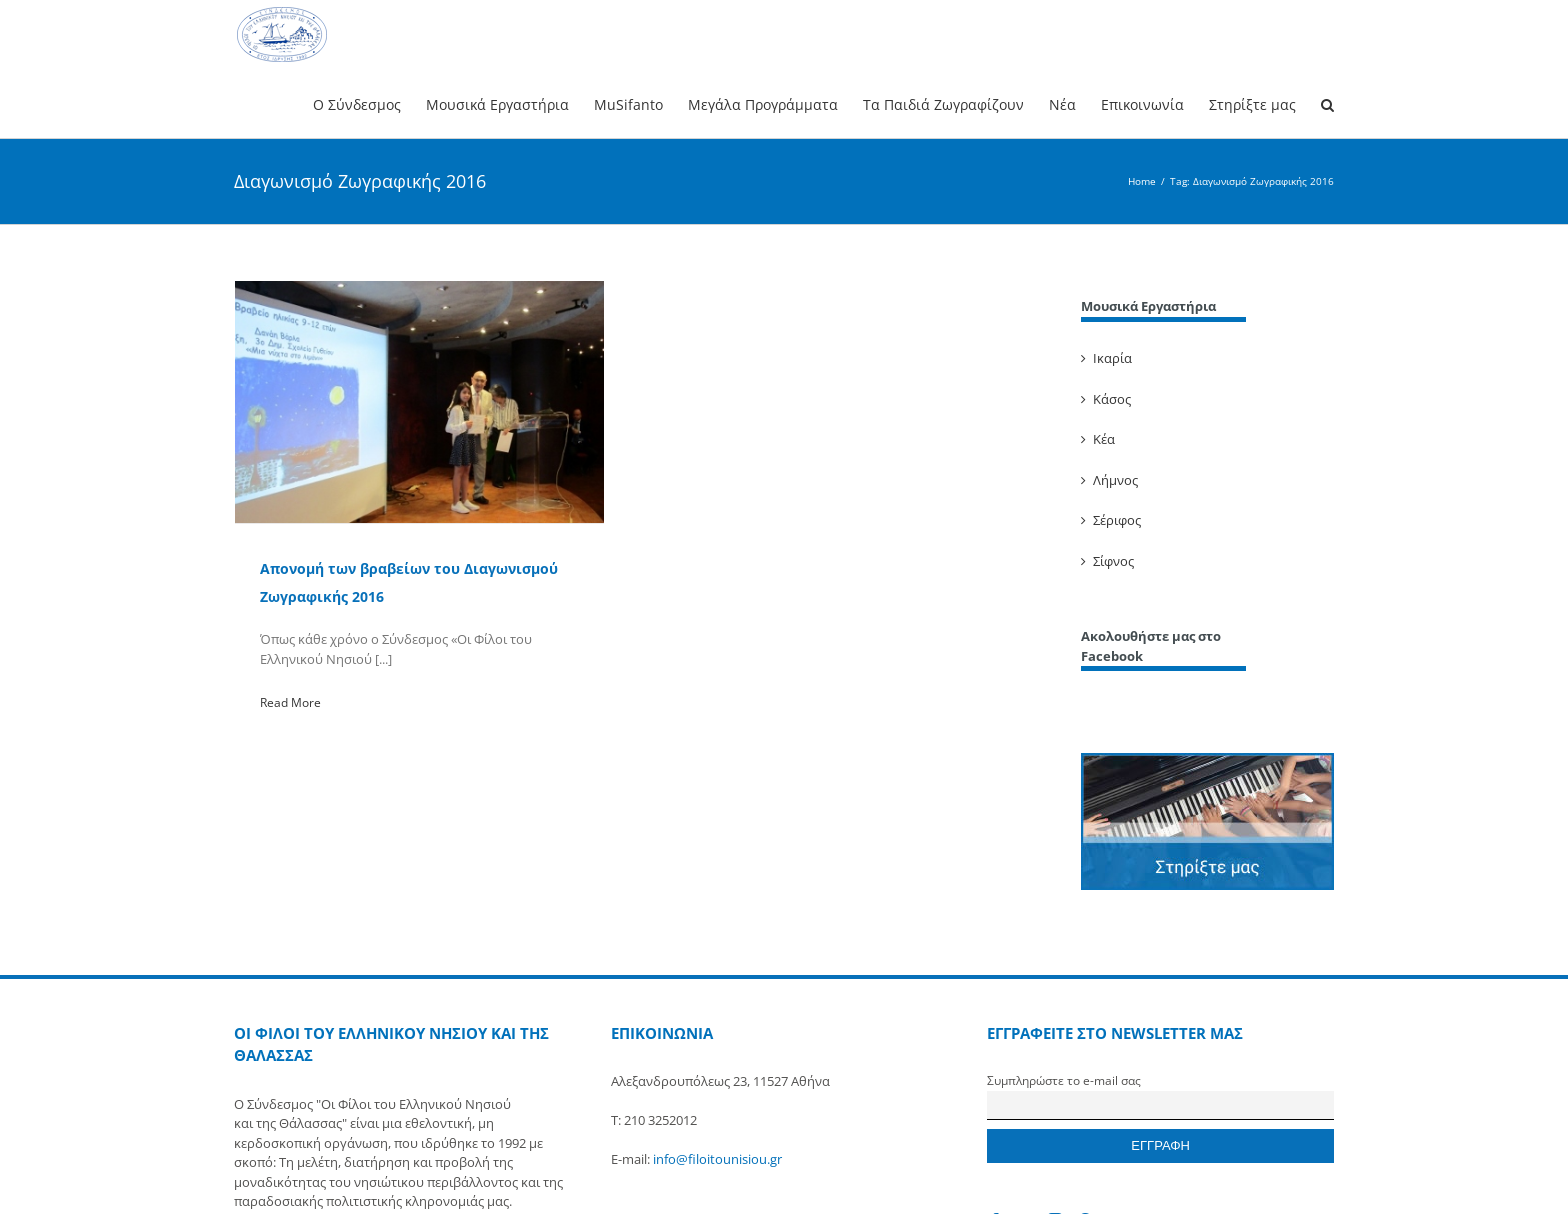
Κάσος (1112, 399)
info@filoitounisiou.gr (717, 1159)
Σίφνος (1113, 561)
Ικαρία (1112, 358)
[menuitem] (369, 103)
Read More (290, 702)
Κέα (1104, 439)
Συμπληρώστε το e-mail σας (1064, 1080)
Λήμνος (1115, 480)
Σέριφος (1117, 520)
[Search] (1327, 103)
